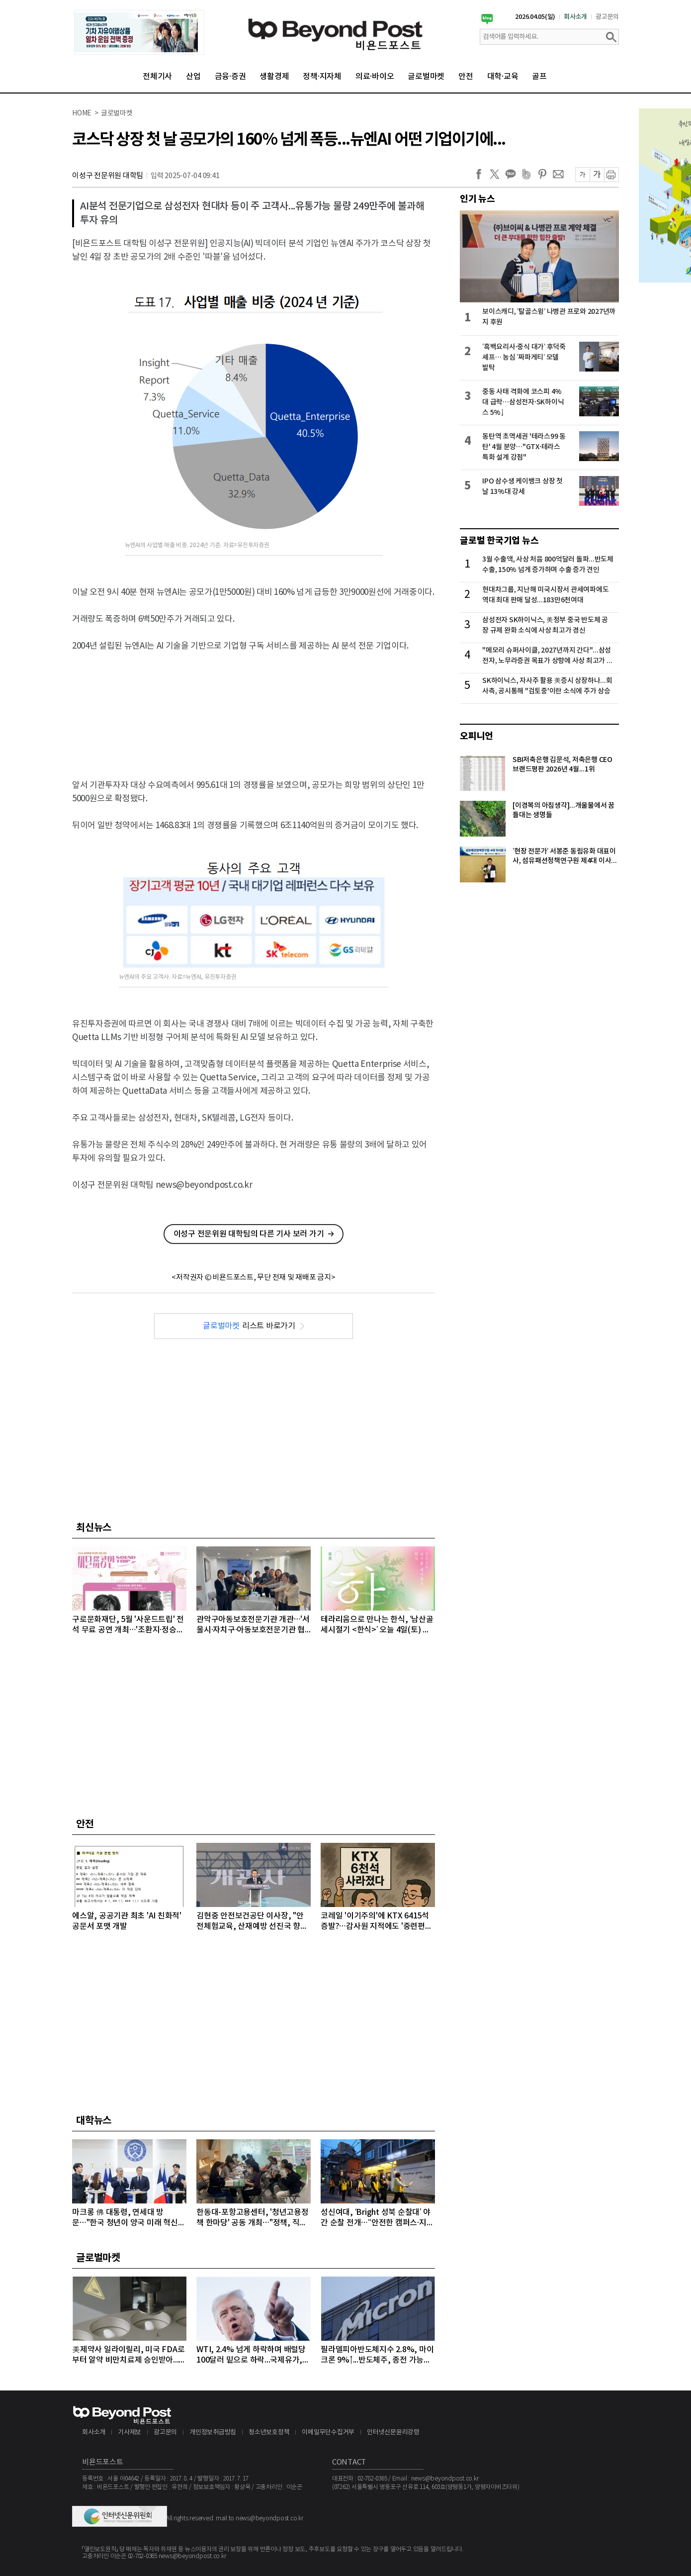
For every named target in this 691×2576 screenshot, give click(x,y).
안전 (465, 76)
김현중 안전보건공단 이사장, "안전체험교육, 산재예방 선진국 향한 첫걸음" (252, 1921)
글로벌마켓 (426, 76)
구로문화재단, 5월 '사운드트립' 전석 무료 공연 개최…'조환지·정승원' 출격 (128, 1625)
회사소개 (575, 17)
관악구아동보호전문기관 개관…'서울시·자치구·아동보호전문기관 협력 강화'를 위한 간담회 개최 (253, 1625)
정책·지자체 (322, 76)
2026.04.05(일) (535, 17)
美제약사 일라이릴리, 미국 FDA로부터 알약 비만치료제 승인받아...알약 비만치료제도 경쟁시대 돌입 (129, 2355)
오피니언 (476, 736)
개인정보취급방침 (212, 2432)
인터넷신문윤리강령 (393, 2432)
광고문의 (607, 17)
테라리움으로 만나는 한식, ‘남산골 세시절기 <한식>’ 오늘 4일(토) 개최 (377, 1625)
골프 (539, 76)
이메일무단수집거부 (328, 2432)
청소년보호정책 (269, 2432)
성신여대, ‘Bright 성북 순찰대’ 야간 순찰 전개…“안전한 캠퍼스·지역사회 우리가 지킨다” (377, 2218)
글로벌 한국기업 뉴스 (499, 540)
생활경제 (274, 76)
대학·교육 (502, 76)
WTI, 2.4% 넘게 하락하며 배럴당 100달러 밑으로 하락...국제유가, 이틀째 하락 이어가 (251, 2355)
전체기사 (157, 76)
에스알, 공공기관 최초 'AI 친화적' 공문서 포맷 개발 (126, 1921)
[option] (139, 32)
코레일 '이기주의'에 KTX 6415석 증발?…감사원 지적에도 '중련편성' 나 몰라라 (377, 1921)
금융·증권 (230, 76)
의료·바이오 (374, 76)
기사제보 (129, 2432)
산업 (193, 76)
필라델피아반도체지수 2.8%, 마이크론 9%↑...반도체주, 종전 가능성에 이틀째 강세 (377, 2355)
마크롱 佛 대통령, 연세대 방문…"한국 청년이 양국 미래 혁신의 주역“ (128, 2218)
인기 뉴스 (477, 198)
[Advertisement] (253, 700)
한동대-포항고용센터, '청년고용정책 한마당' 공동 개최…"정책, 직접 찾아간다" (252, 2218)
